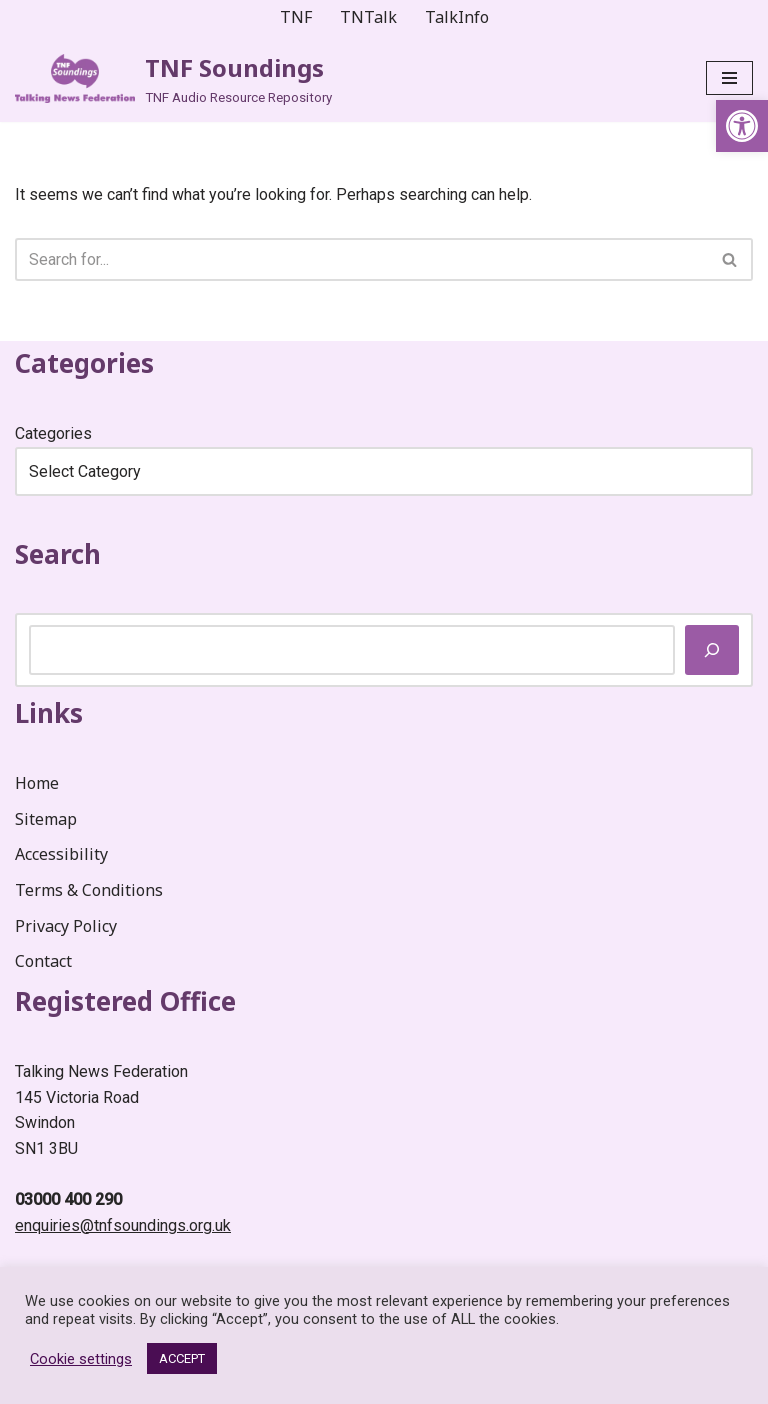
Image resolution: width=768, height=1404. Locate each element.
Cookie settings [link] (81, 1359)
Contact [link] (43, 961)
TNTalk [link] (368, 17)
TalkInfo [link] (457, 17)
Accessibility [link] (61, 854)
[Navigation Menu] (729, 78)
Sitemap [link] (46, 819)
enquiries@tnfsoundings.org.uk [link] (123, 1225)
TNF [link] (296, 17)
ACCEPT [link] (182, 1358)
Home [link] (37, 783)
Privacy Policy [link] (66, 926)
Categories (53, 433)
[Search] (361, 259)
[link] (742, 126)
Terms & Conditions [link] (89, 890)
